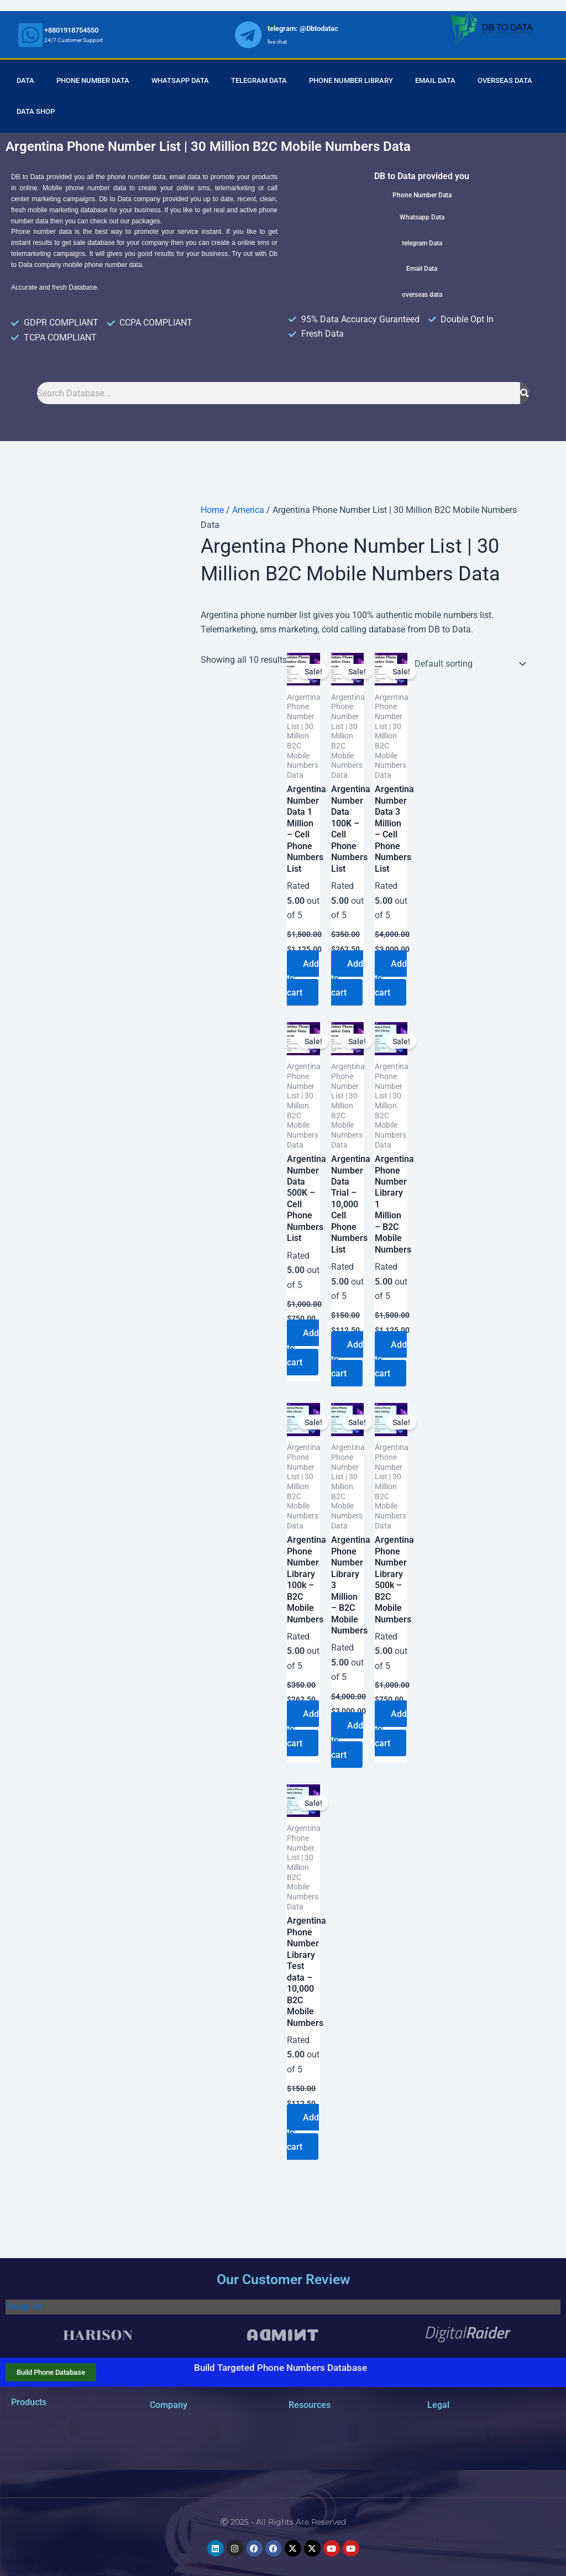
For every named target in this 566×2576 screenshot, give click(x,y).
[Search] (524, 393)
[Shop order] (467, 664)
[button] (75, 2427)
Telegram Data (259, 80)
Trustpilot (24, 2307)
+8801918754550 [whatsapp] (71, 30)
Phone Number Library (351, 80)
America (248, 510)
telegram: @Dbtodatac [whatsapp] (303, 28)
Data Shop (36, 111)
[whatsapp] (30, 35)
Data (25, 80)
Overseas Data (505, 80)
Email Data (435, 80)
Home (212, 510)
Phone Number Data (92, 80)
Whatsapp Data (180, 80)
